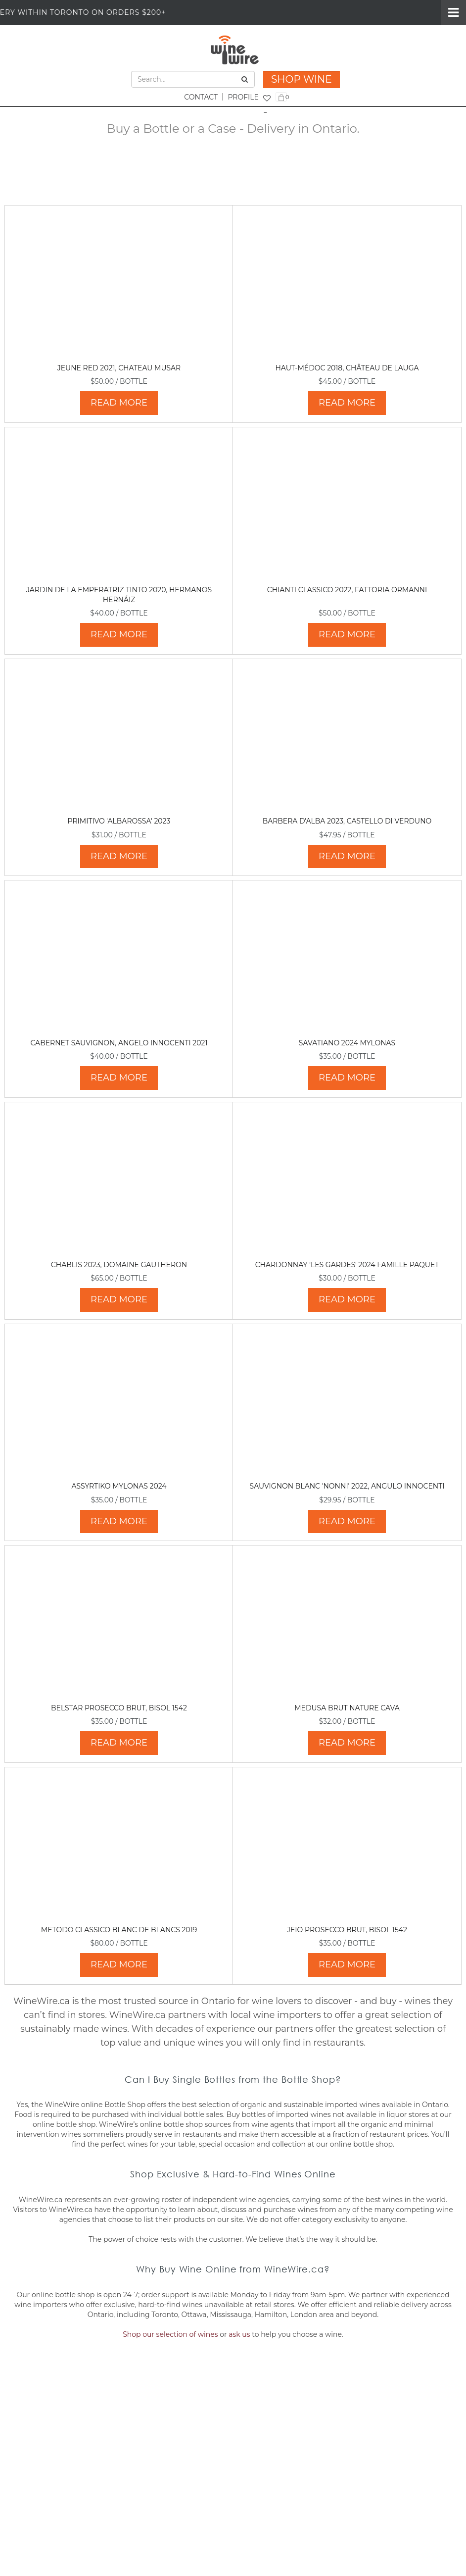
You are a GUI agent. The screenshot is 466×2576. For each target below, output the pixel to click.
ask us (239, 2334)
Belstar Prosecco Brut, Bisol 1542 (119, 1707)
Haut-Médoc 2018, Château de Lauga (347, 367)
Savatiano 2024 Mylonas (347, 1042)
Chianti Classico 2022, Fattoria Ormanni (347, 589)
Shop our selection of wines (170, 2334)
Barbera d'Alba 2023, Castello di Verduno (347, 821)
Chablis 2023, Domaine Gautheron (119, 1264)
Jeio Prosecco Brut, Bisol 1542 (347, 1929)
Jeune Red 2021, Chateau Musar (119, 367)
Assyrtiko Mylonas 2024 (118, 1486)
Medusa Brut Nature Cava (347, 1707)
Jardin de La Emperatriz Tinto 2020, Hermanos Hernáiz (119, 594)
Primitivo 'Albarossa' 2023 (119, 821)
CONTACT (201, 97)
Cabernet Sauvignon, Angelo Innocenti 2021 (118, 1042)
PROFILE (243, 97)
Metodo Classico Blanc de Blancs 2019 (119, 1929)
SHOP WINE (301, 79)
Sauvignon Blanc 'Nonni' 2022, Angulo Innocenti (347, 1486)
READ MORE (119, 402)
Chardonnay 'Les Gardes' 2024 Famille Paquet (347, 1264)
